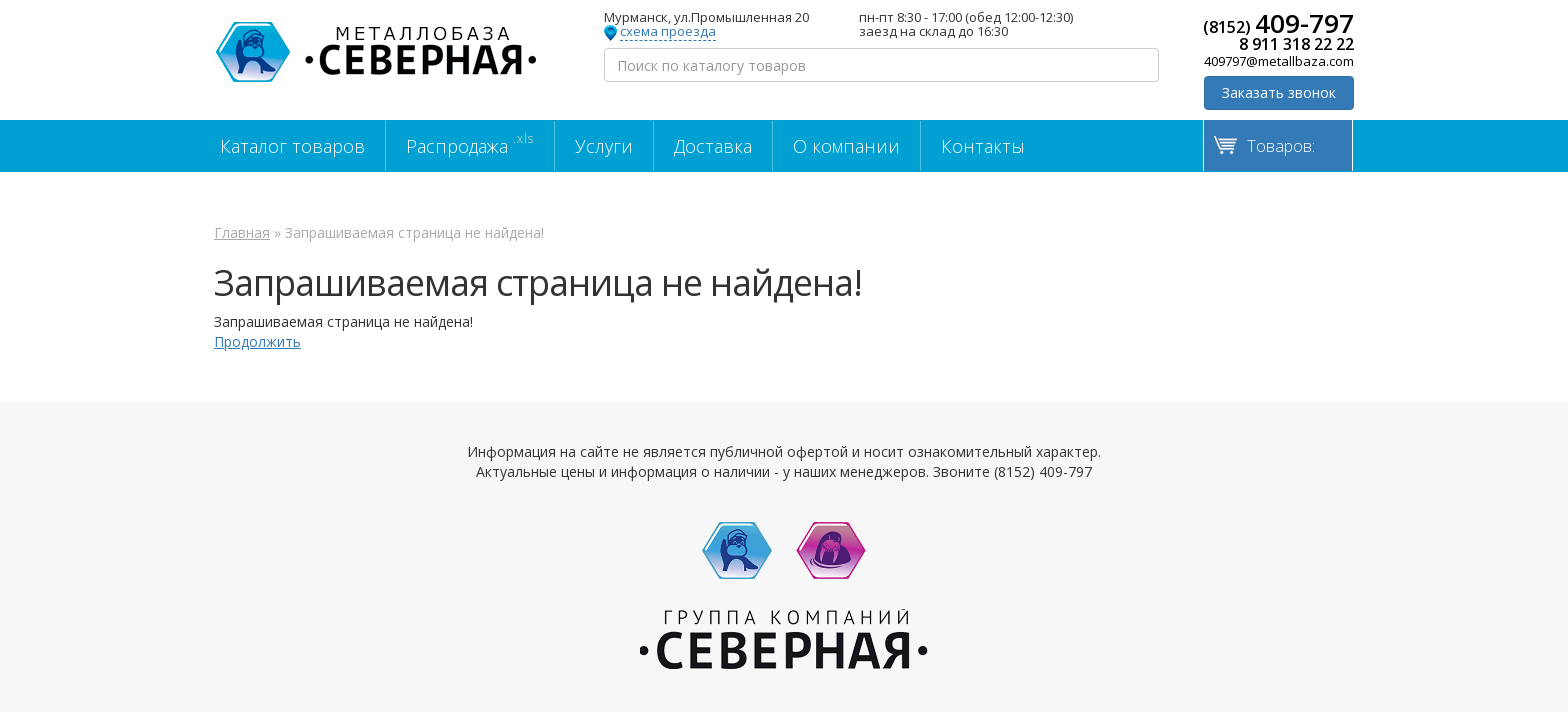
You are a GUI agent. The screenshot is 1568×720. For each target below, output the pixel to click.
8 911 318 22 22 (1296, 44)
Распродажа (470, 144)
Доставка (713, 146)
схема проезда (668, 32)
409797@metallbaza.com (1279, 61)
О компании (846, 146)
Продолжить (257, 341)
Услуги (604, 146)
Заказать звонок (1279, 92)
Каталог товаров (292, 146)
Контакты (983, 146)
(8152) (1278, 23)
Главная (242, 232)
